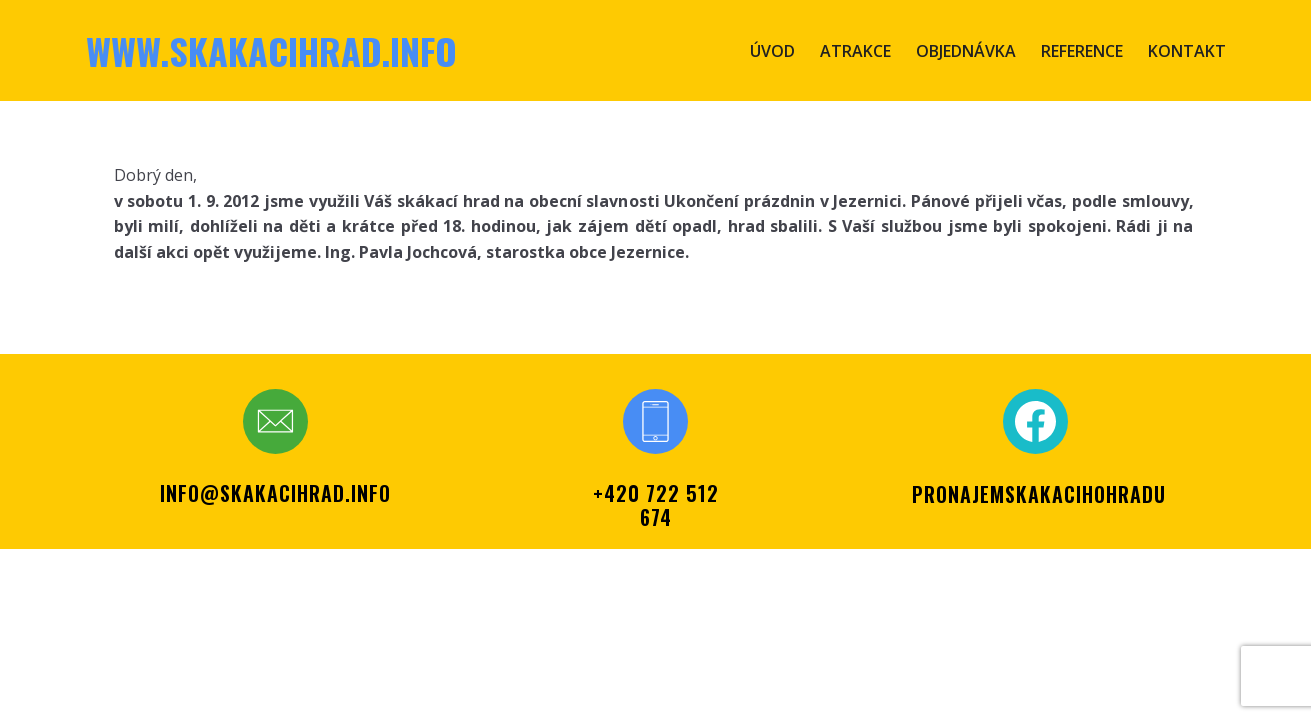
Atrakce (855, 51)
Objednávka (966, 51)
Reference (1082, 51)
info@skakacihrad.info (275, 493)
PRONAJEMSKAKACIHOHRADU (1039, 494)
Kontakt (1187, 51)
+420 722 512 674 (656, 505)
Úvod (772, 51)
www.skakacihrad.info (271, 50)
